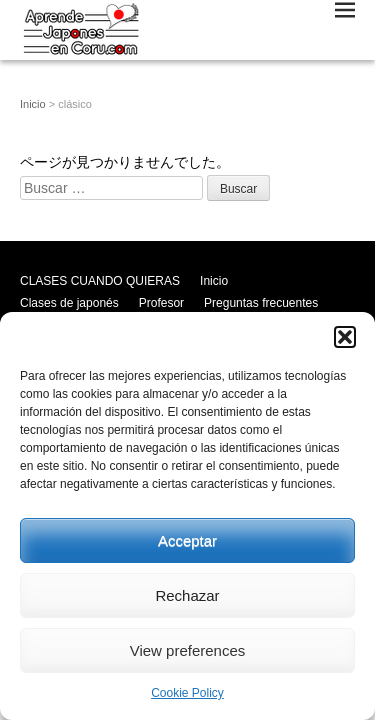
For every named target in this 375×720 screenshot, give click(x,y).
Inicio (33, 104)
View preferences (188, 650)
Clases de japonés (69, 303)
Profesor (161, 303)
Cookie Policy (187, 693)
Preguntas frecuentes (261, 303)
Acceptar (187, 540)
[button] (345, 337)
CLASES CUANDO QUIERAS (100, 281)
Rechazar (187, 595)
